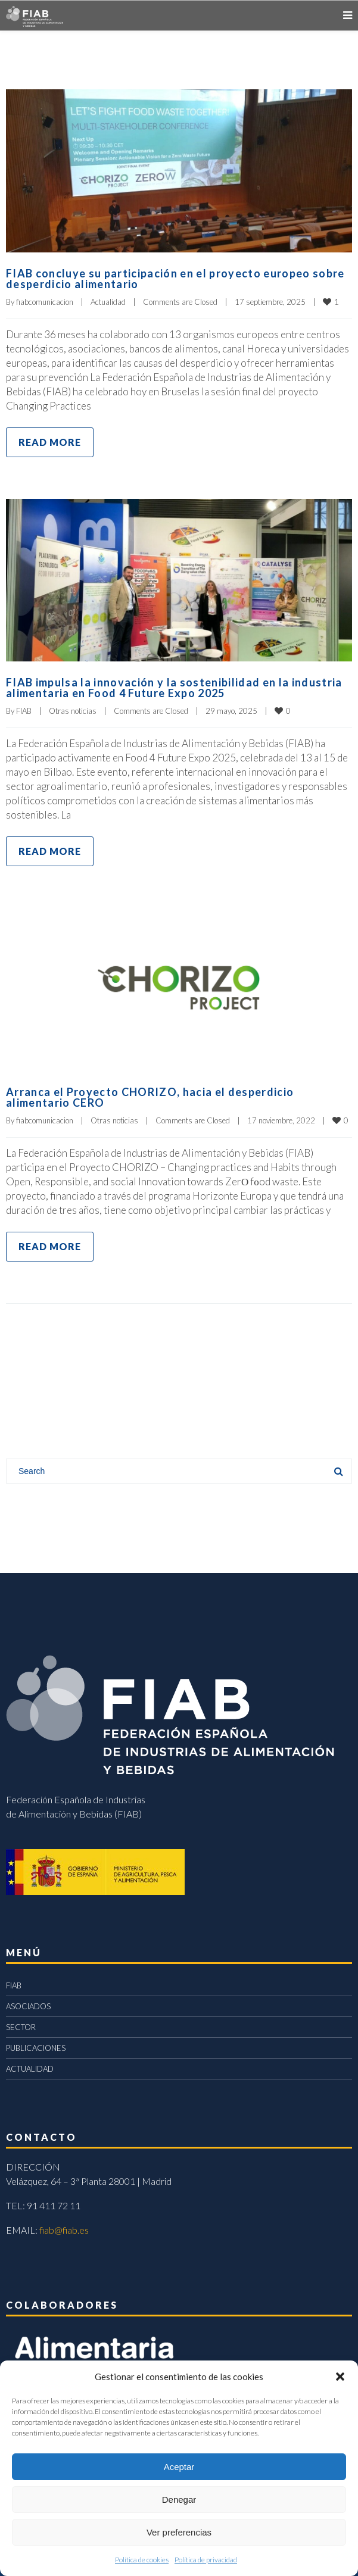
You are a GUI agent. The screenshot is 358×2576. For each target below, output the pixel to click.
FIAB (24, 711)
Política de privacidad (206, 2559)
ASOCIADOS (28, 2006)
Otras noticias (72, 711)
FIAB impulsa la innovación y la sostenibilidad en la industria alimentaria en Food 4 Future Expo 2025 (174, 688)
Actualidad (108, 302)
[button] (340, 2377)
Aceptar (179, 2467)
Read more (49, 442)
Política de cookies (142, 2559)
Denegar (179, 2499)
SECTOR (21, 2027)
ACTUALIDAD (30, 2069)
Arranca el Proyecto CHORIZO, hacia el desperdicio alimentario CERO (150, 1097)
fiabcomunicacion (44, 302)
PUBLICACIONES (36, 2048)
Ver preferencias (179, 2532)
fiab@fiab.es (64, 2229)
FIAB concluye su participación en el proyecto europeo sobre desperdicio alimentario (175, 279)
